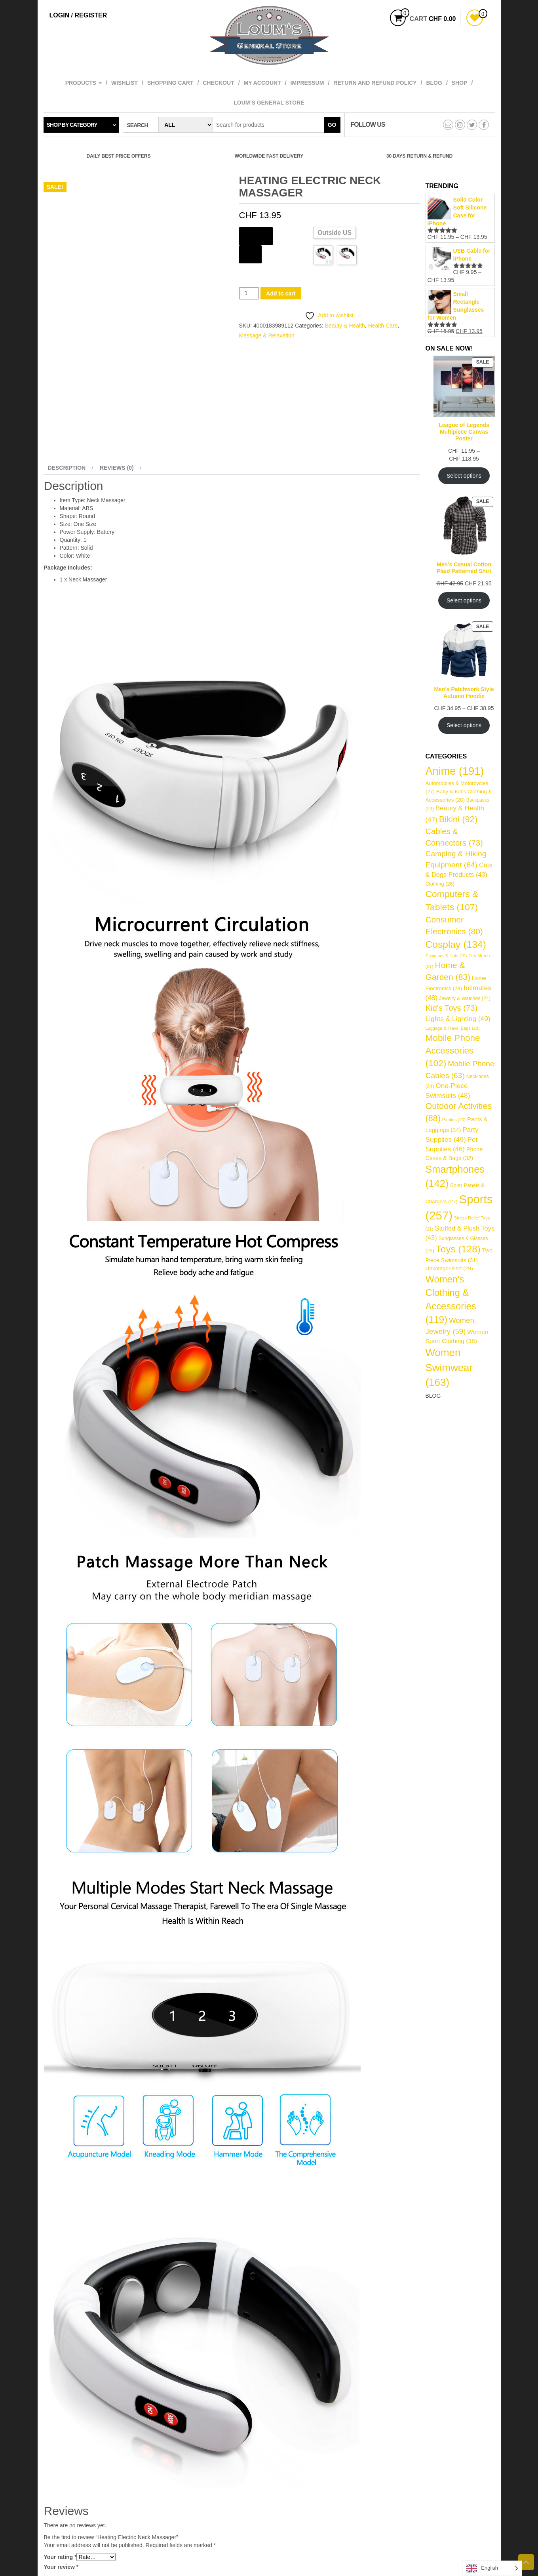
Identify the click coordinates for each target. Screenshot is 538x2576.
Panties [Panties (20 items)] (454, 1119)
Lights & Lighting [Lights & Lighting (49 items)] (458, 1019)
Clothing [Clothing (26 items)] (440, 884)
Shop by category (72, 125)
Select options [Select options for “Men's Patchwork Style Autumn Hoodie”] (464, 725)
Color (250, 253)
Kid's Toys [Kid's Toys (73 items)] (452, 1008)
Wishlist (124, 83)
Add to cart (280, 293)
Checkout (218, 83)
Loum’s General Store (269, 102)
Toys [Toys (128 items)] (458, 1249)
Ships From (256, 234)
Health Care (383, 325)
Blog (434, 83)
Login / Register (78, 15)
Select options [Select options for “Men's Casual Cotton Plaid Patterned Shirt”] (464, 600)
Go (332, 125)
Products (83, 83)
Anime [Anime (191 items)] (455, 771)
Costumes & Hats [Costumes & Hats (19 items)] (446, 955)
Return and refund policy (374, 83)
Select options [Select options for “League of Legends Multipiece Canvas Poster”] (464, 476)
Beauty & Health (345, 325)
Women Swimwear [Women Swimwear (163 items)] (449, 1367)
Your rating (60, 2557)
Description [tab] (67, 468)
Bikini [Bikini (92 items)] (458, 819)
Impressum (307, 83)
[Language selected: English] (492, 2568)
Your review (61, 2567)
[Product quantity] (249, 293)
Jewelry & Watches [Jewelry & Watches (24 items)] (464, 998)
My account (262, 83)
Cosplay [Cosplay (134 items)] (456, 944)
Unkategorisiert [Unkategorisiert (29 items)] (449, 1268)
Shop (460, 83)
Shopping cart (170, 83)
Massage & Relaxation (267, 335)
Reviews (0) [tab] (117, 468)
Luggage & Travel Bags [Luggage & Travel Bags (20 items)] (453, 1028)
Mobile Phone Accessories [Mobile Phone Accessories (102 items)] (453, 1051)
